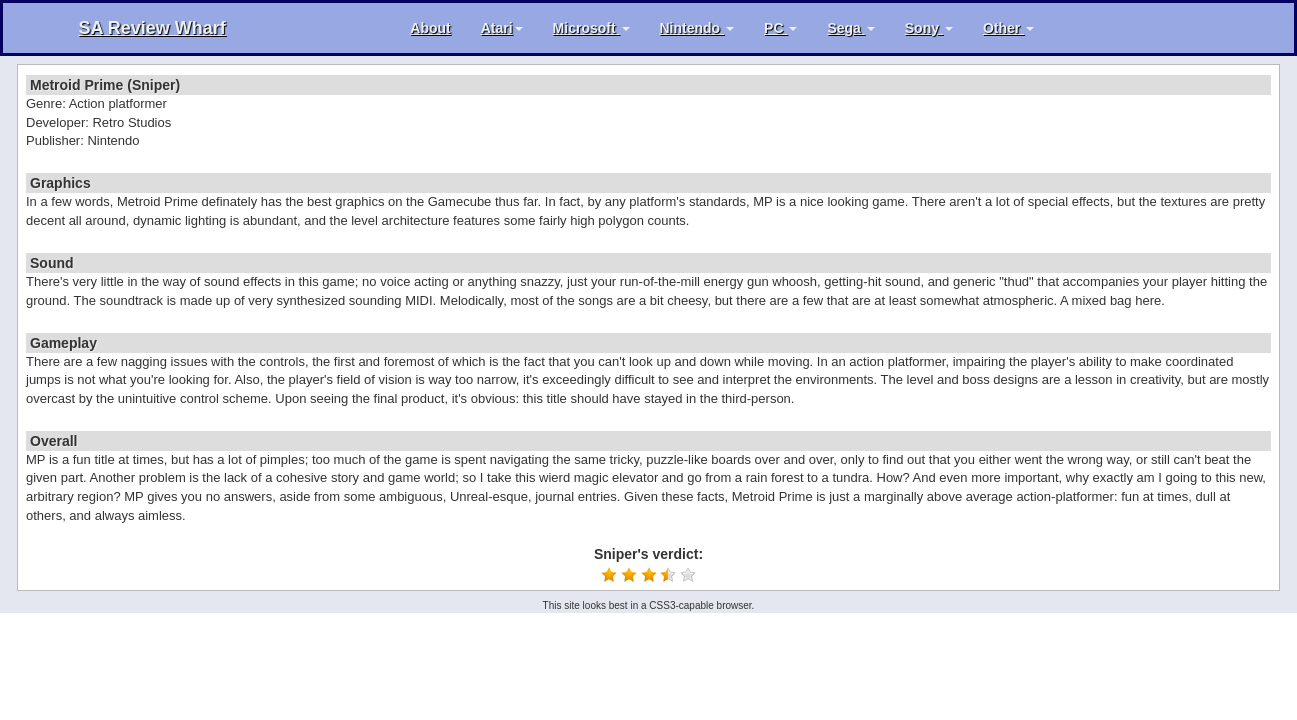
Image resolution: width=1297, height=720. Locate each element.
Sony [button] (929, 28)
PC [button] (780, 28)
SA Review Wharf (152, 28)
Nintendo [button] (697, 28)
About (430, 28)
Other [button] (1008, 28)
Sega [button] (850, 28)
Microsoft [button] (591, 28)
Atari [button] (502, 28)
